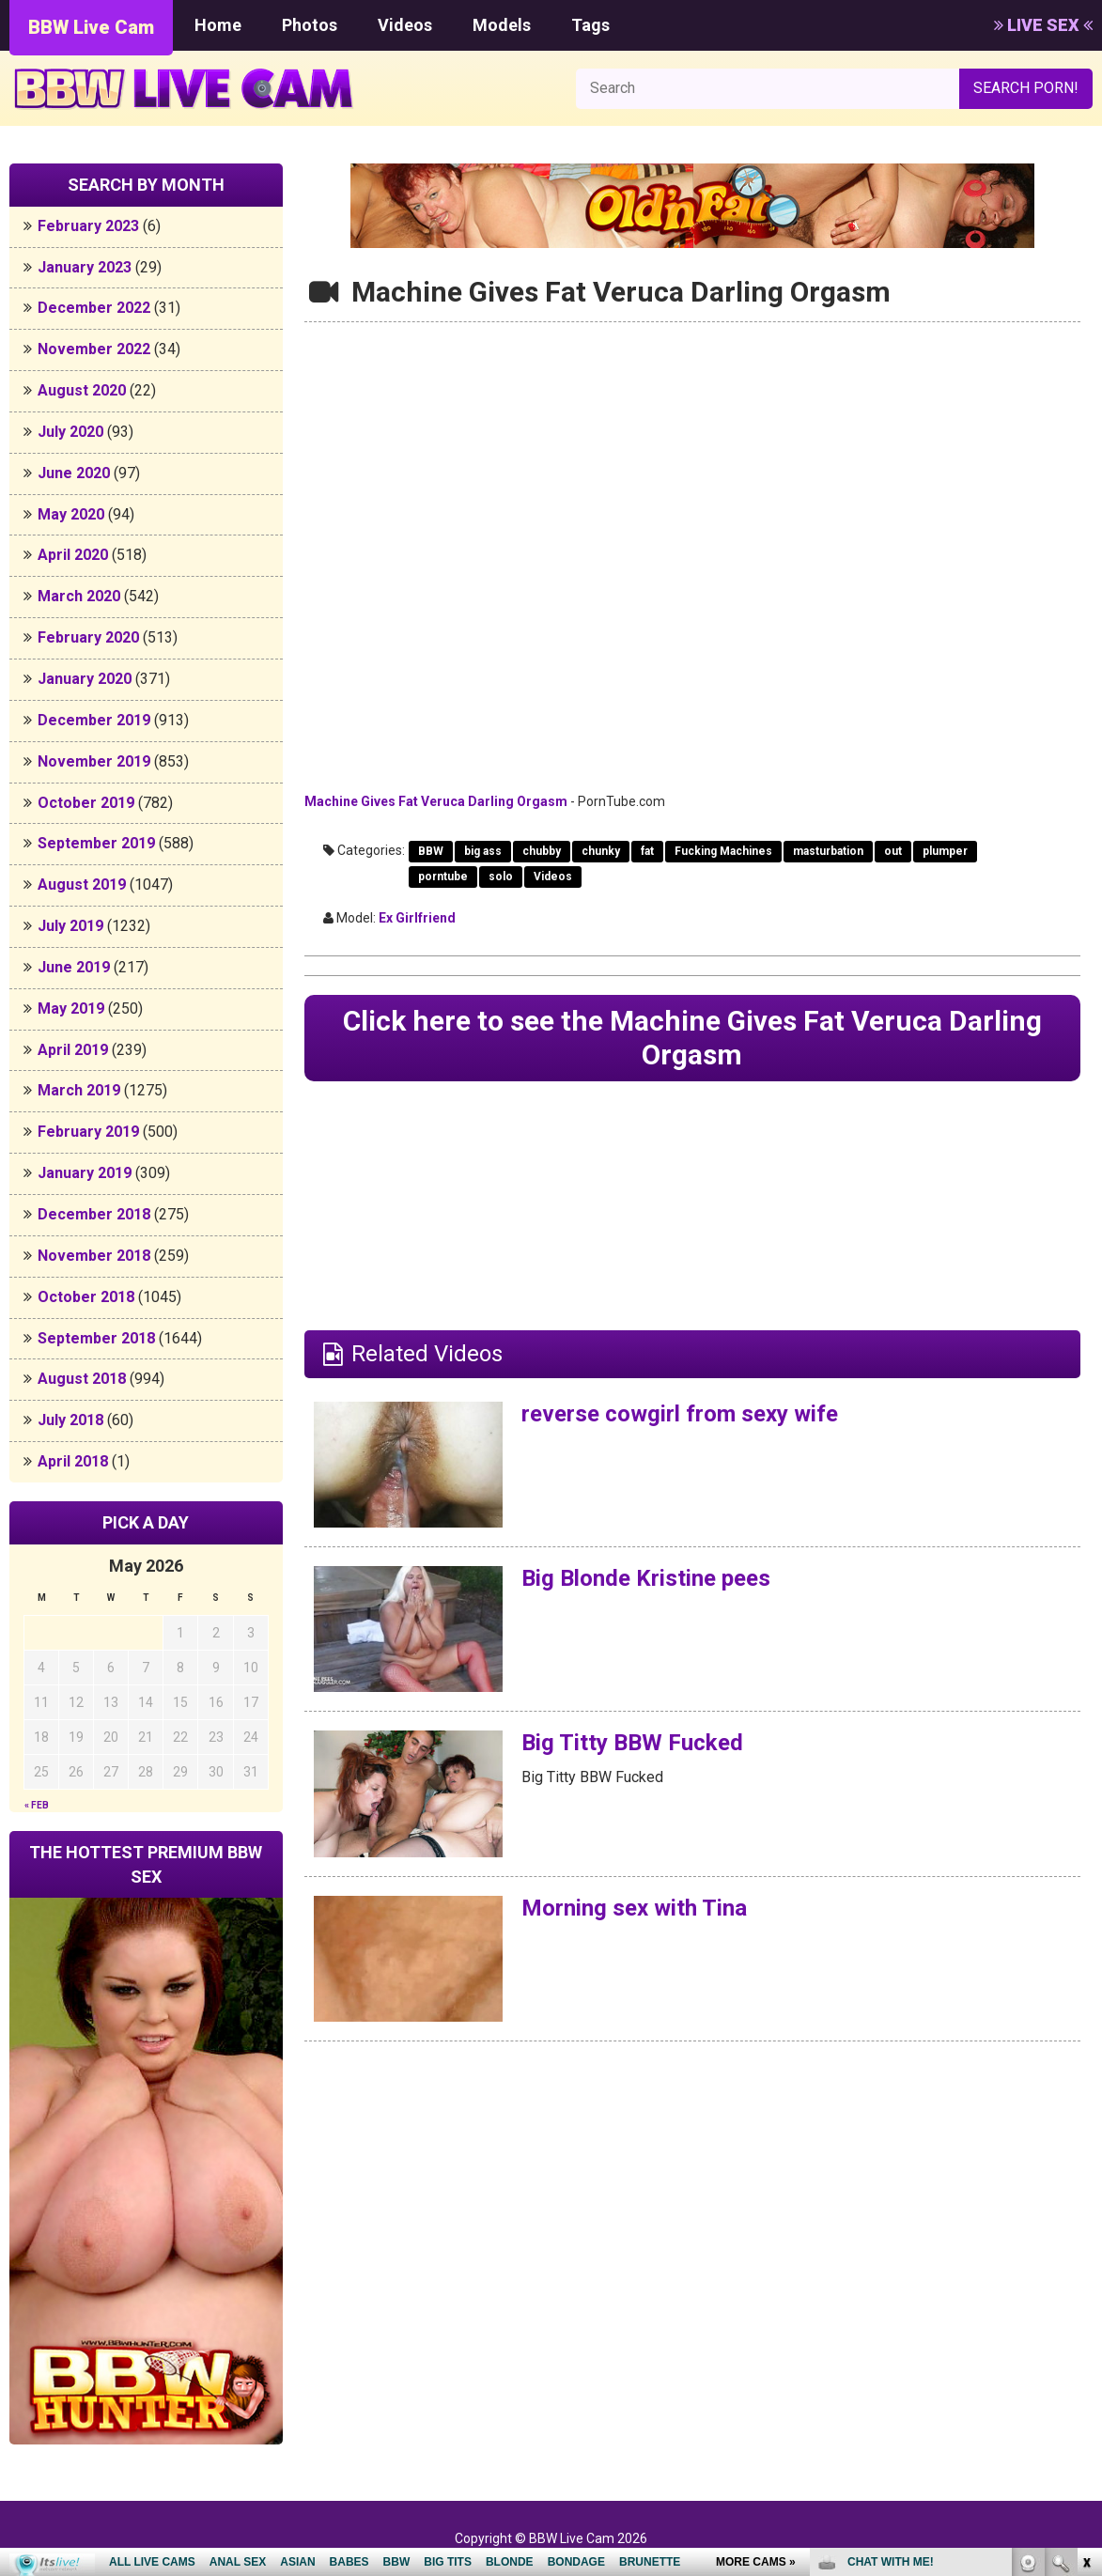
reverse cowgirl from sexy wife (679, 1414)
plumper (945, 851)
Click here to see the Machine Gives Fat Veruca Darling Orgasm (692, 1037)
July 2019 (70, 926)
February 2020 (88, 637)
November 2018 (94, 1256)
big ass (483, 851)
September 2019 (96, 843)
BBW (430, 851)
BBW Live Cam (91, 27)
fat (647, 851)
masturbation (828, 851)
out (893, 851)
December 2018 (94, 1214)
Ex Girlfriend (417, 917)
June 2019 (74, 967)
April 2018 (73, 1461)
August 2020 (82, 390)
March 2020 (79, 596)
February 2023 (88, 226)
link (1085, 2282)
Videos (405, 25)
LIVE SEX (1043, 25)
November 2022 (94, 349)
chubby (541, 851)
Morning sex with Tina (634, 1908)
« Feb (36, 1805)
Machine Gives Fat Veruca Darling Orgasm (435, 801)
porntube (443, 876)
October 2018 (86, 1297)
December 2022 (94, 308)
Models (502, 25)
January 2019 (85, 1173)
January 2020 (85, 679)
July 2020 (70, 432)
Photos (309, 25)
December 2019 (94, 720)
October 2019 (86, 803)
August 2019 (82, 884)
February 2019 (88, 1132)
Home (217, 25)
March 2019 (79, 1090)
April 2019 (73, 1050)
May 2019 (71, 1008)
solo (501, 876)
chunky (601, 851)
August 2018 (82, 1379)
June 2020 (74, 473)
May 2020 (71, 514)
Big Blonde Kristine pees (645, 1578)
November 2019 (94, 761)
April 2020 (73, 555)
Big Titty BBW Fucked (632, 1743)
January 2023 (85, 267)
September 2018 (96, 1338)
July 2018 (70, 1420)
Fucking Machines (723, 851)
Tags (590, 25)
